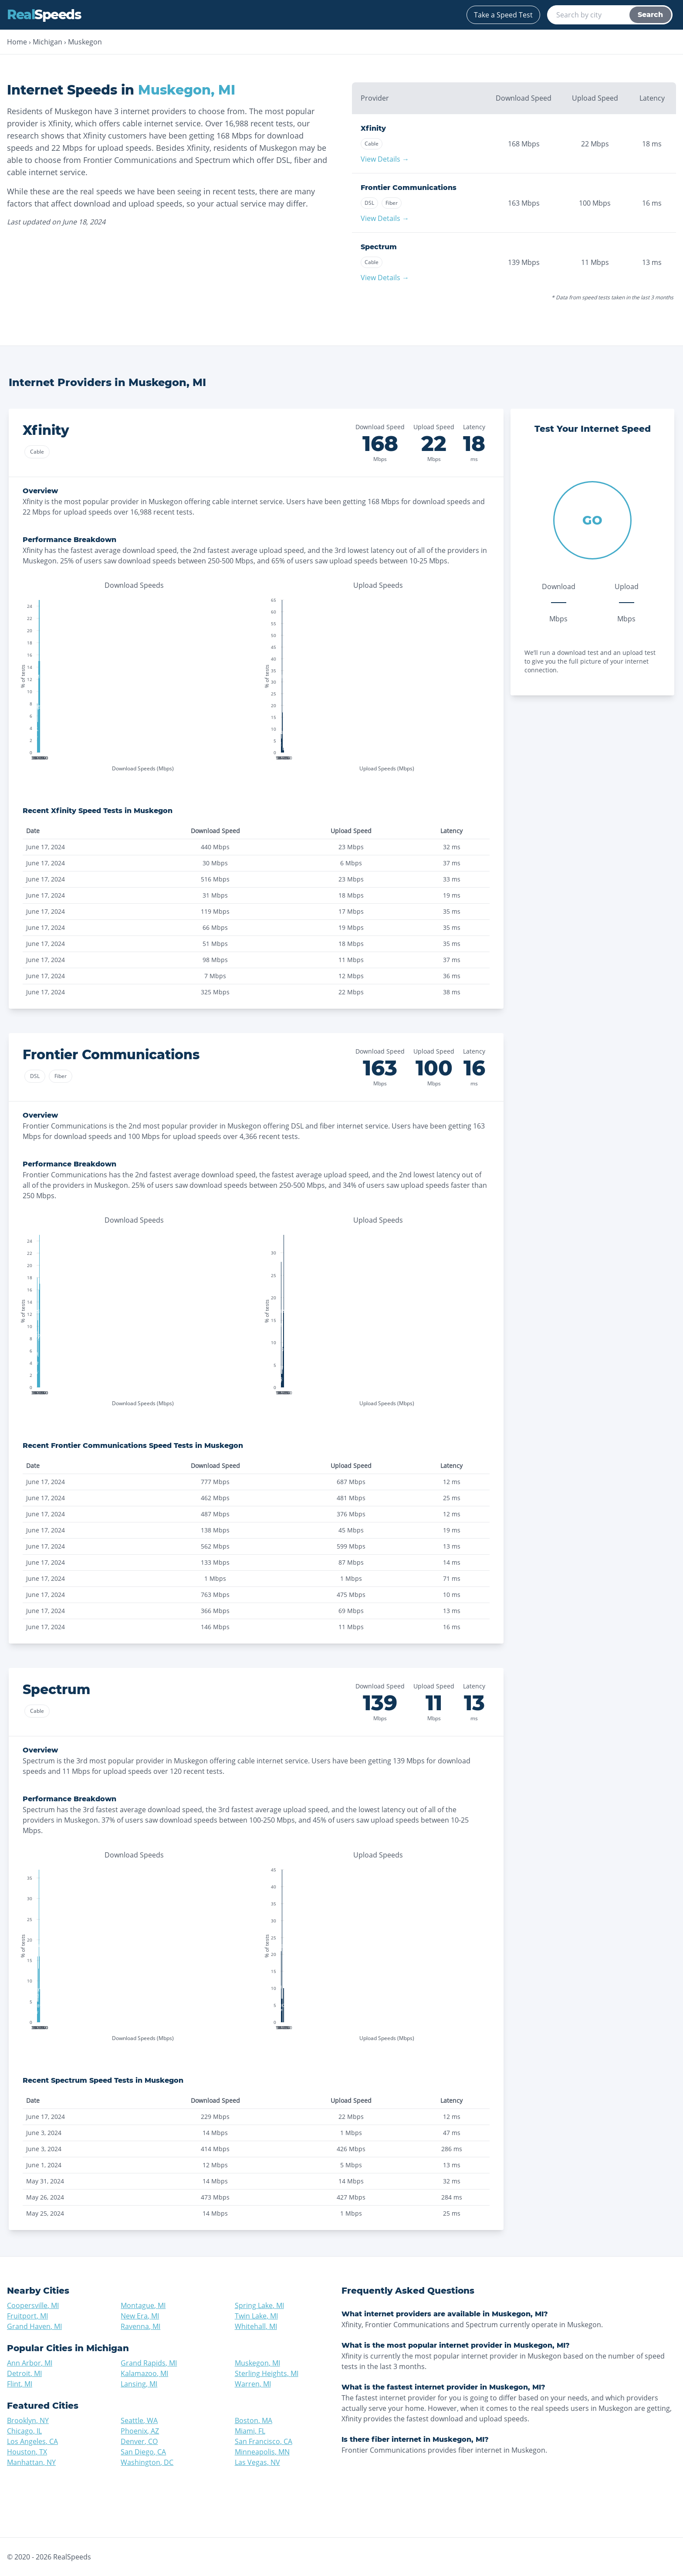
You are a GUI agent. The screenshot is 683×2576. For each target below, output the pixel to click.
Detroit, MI (24, 2373)
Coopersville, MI (33, 2305)
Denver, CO (139, 2441)
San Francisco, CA (263, 2441)
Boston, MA (253, 2420)
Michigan (47, 42)
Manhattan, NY (31, 2462)
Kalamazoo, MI (144, 2373)
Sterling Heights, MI (266, 2373)
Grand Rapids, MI (149, 2363)
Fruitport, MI (27, 2316)
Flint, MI (19, 2384)
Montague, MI (143, 2305)
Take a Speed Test (503, 15)
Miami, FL (250, 2431)
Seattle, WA (139, 2420)
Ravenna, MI (140, 2326)
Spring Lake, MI (259, 2305)
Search (650, 14)
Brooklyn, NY (28, 2420)
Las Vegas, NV (257, 2462)
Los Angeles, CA (32, 2441)
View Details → (385, 159)
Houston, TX (27, 2452)
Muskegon (85, 42)
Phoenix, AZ (140, 2431)
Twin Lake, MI (256, 2316)
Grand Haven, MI (34, 2326)
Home (17, 42)
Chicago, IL (24, 2431)
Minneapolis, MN (262, 2452)
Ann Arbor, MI (29, 2363)
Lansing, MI (139, 2384)
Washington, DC (147, 2462)
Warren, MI (253, 2384)
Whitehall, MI (256, 2326)
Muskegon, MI (257, 2363)
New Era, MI (140, 2316)
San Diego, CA (143, 2452)
